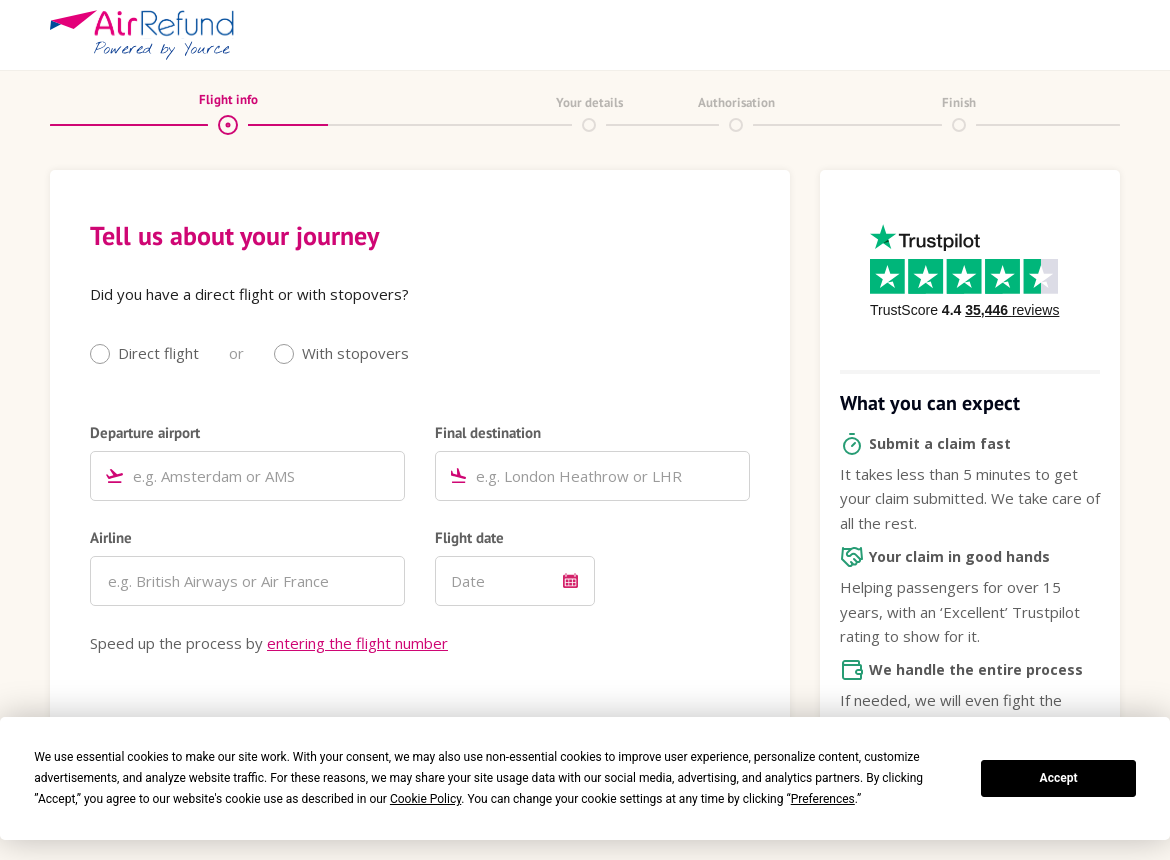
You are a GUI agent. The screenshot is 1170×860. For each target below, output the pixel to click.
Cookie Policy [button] (425, 799)
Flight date (469, 537)
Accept (1059, 778)
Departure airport (145, 432)
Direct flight (158, 353)
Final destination (488, 432)
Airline (111, 537)
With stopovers (355, 353)
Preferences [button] (823, 799)
